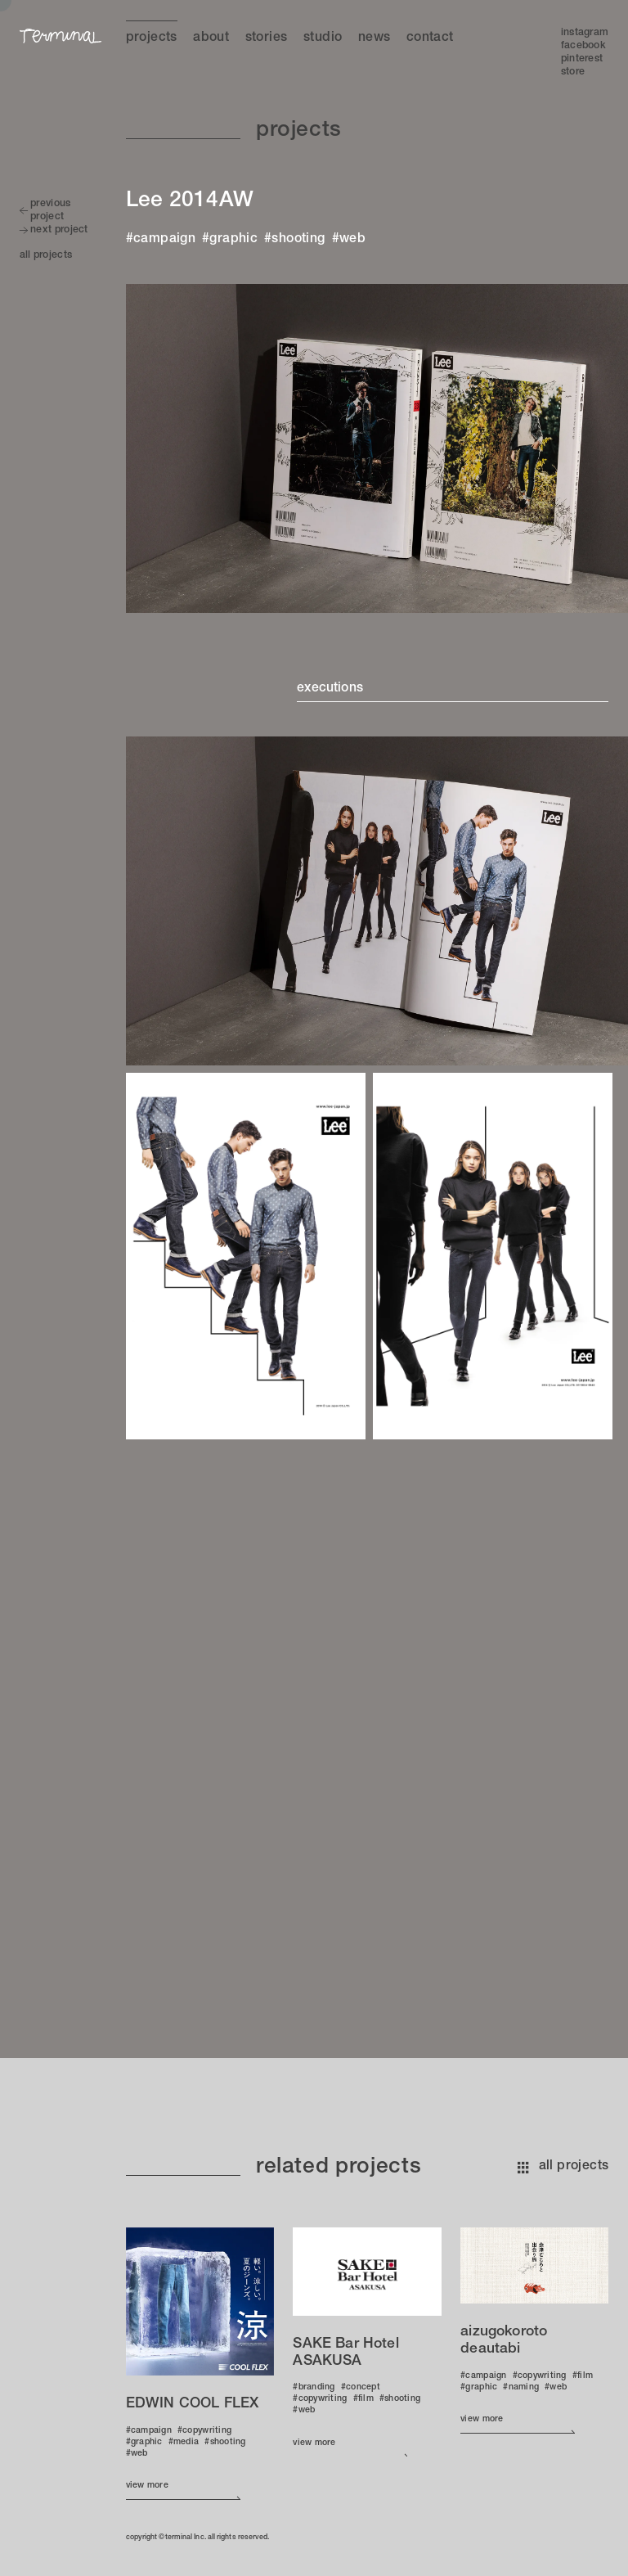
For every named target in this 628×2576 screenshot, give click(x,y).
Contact (430, 38)
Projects (151, 38)
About (211, 38)
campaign (164, 239)
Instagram (585, 33)
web (352, 239)
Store (573, 72)
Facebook (583, 46)
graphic (233, 239)
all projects (563, 2166)
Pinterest (582, 59)
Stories (266, 38)
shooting (298, 239)
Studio (322, 38)
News (374, 38)
